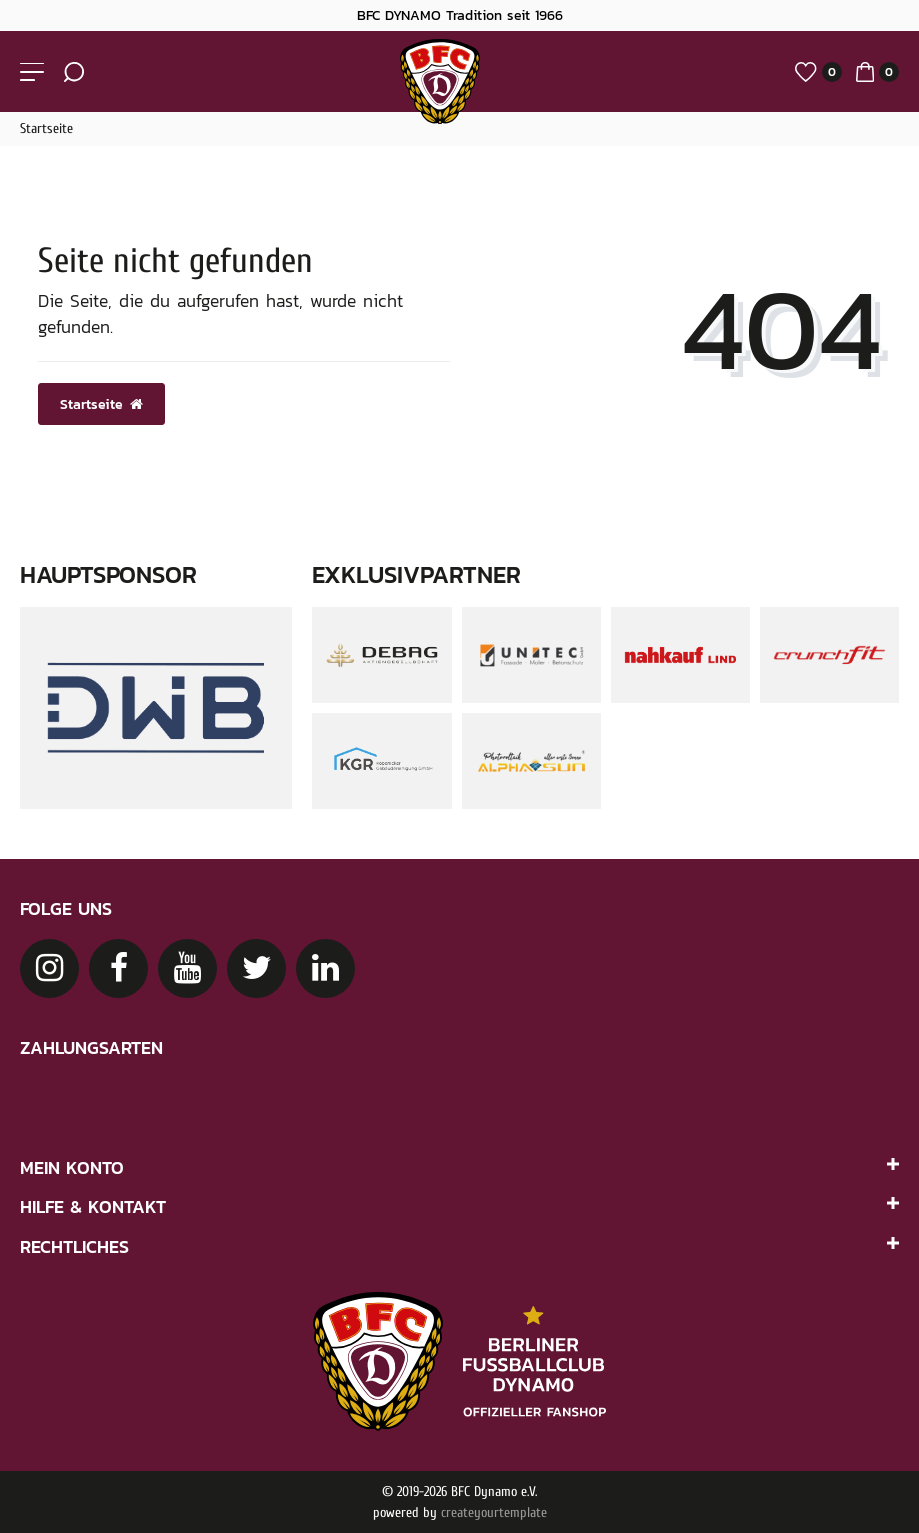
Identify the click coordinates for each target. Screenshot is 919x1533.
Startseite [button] (101, 404)
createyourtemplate (494, 1512)
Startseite (46, 129)
